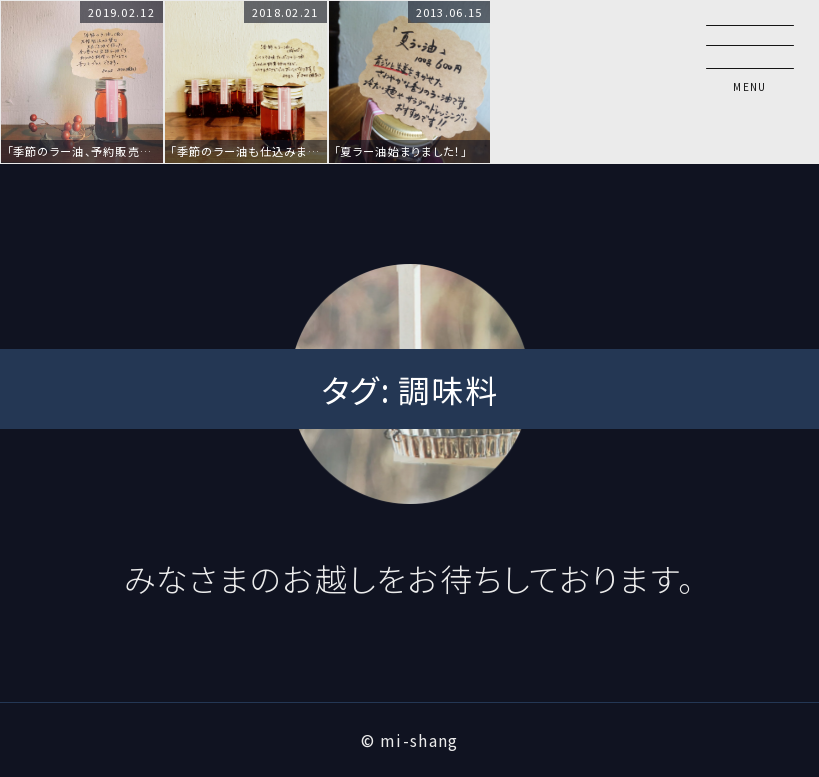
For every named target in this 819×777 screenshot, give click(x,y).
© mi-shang (410, 740)
